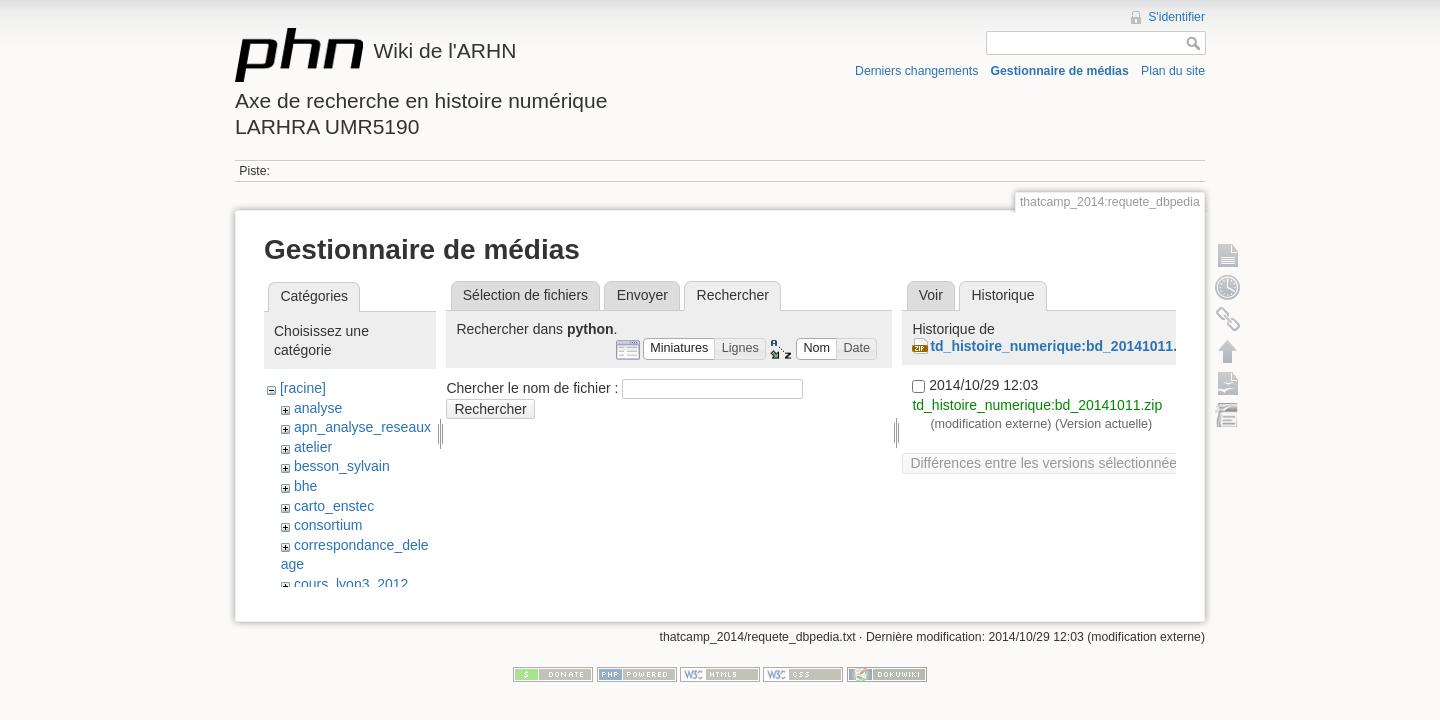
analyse (318, 408)
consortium (328, 525)
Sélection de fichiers (525, 295)
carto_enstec (334, 506)
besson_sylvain (342, 466)
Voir (931, 295)
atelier (313, 447)
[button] (679, 349)
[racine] (303, 388)
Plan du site (1173, 71)
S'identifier (1176, 17)
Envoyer (642, 295)
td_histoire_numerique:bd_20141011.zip (1063, 346)
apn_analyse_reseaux (362, 427)
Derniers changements (916, 71)
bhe (305, 486)
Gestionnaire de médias (1060, 71)
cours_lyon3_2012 (351, 584)
